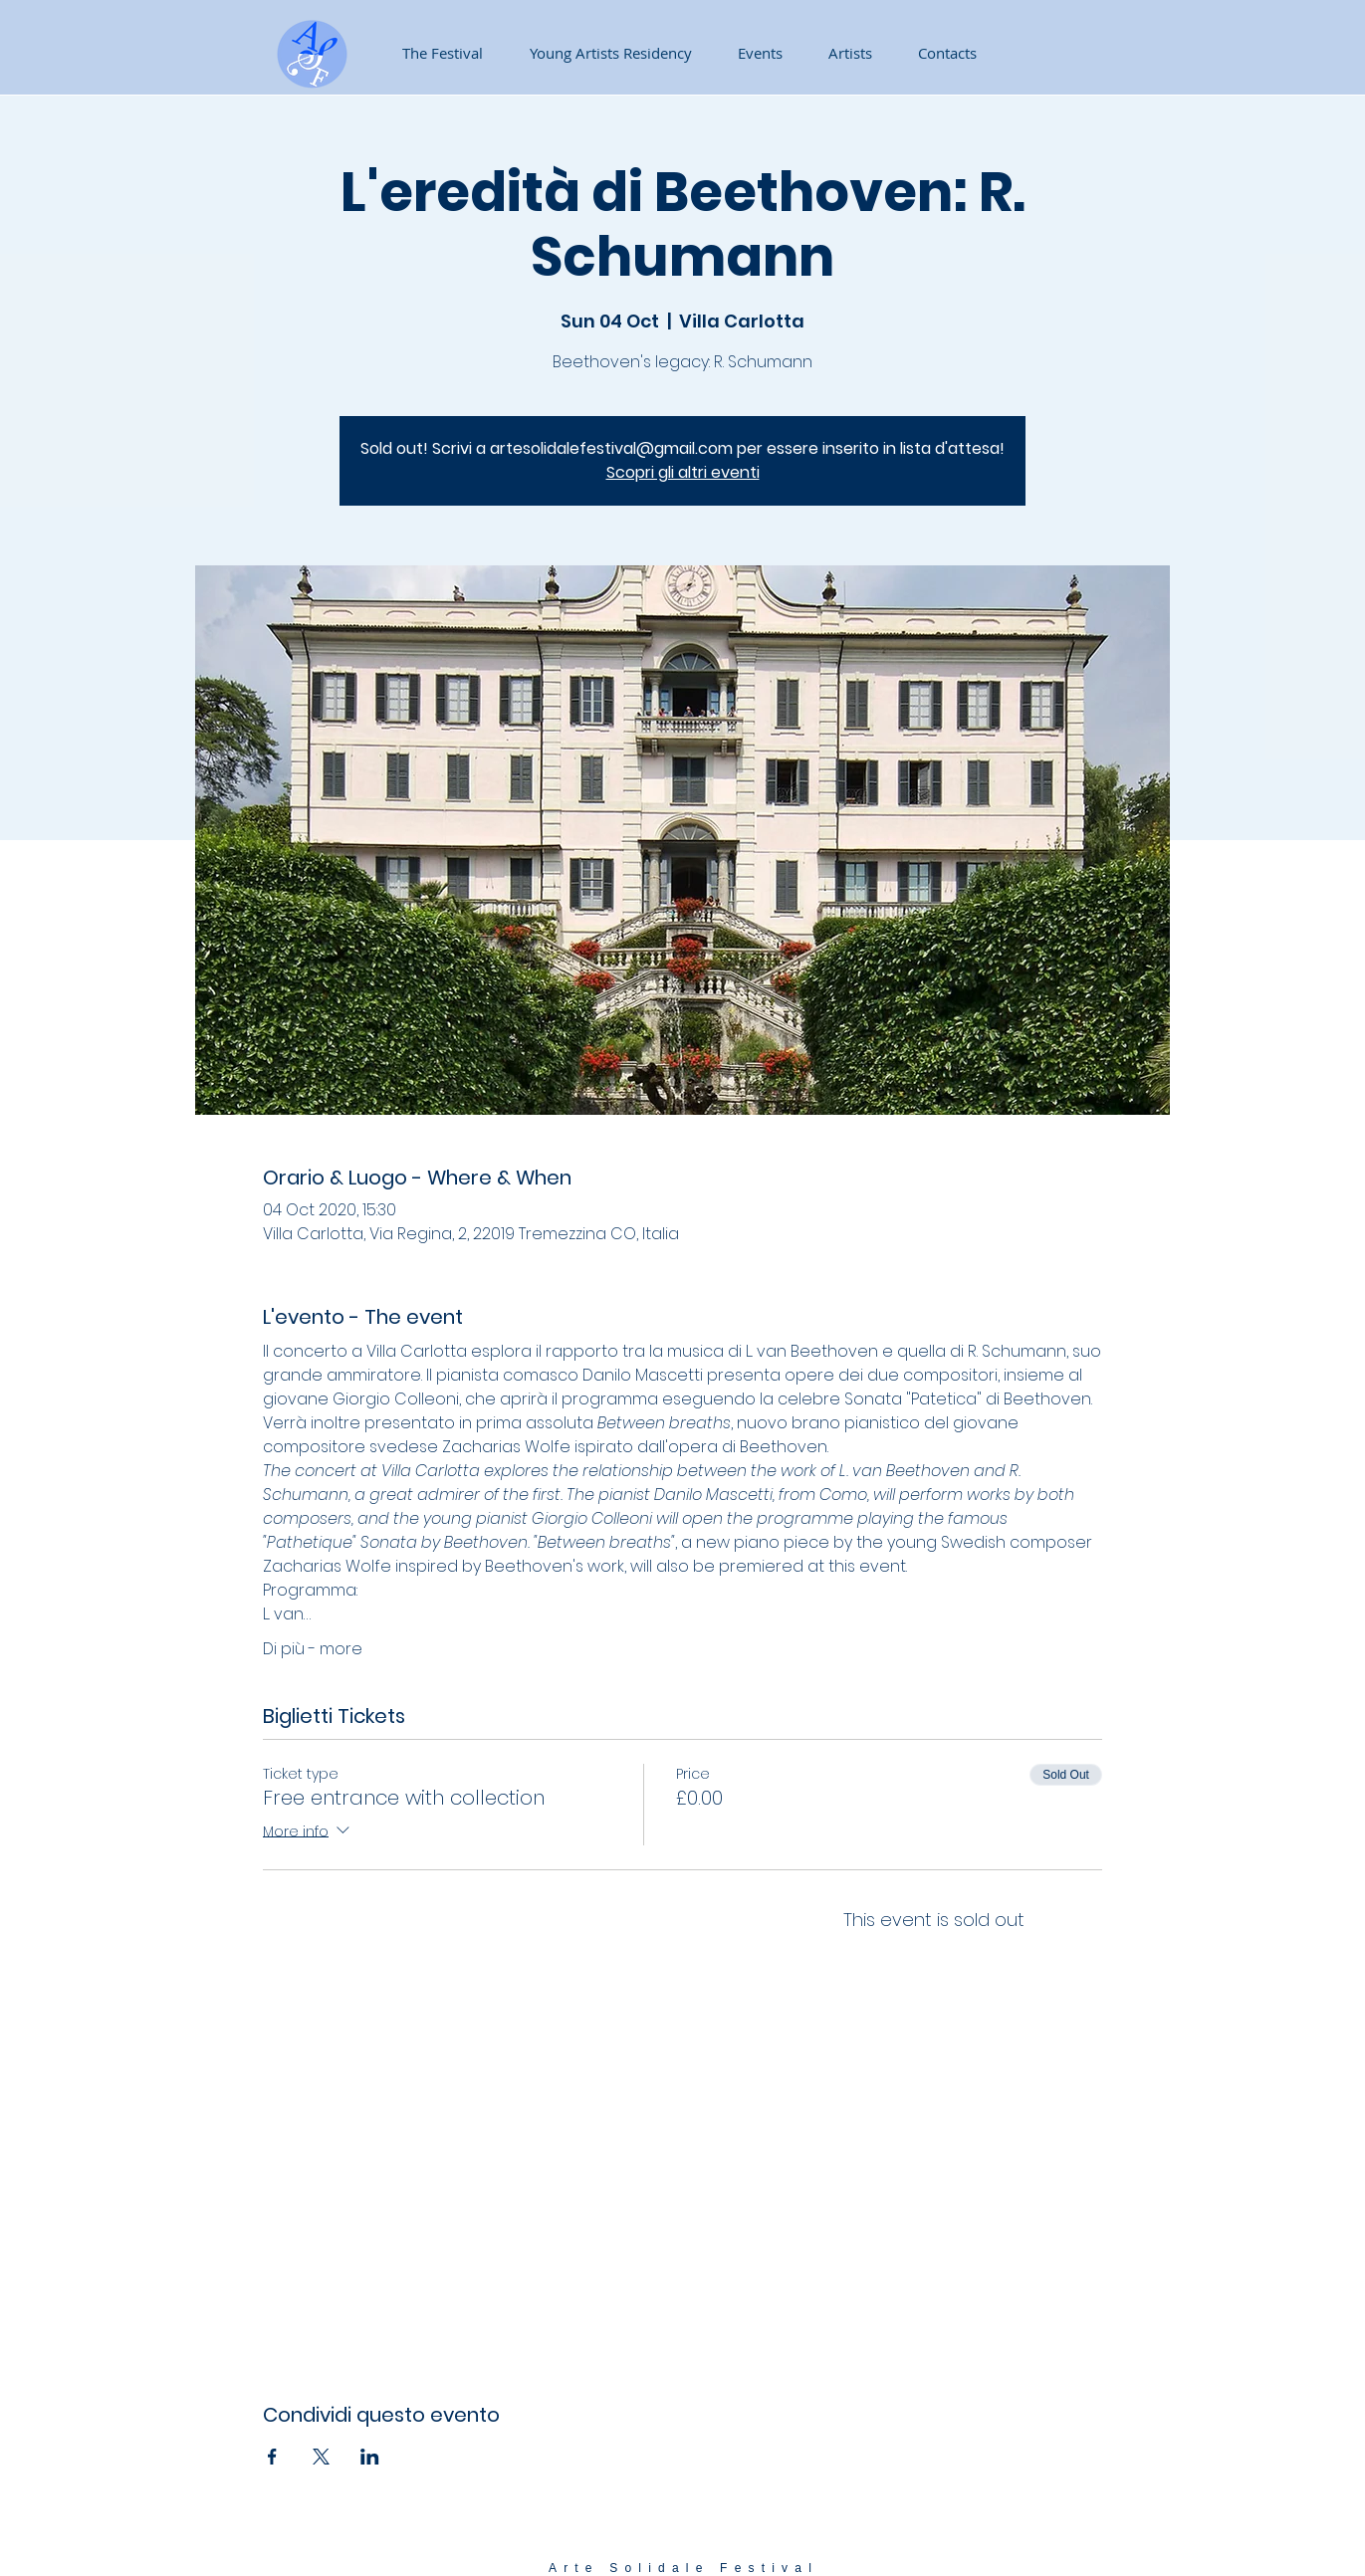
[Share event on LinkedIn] (369, 2457)
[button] (752, 53)
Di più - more (312, 1649)
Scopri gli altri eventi (683, 472)
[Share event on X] (321, 2457)
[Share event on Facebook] (272, 2457)
